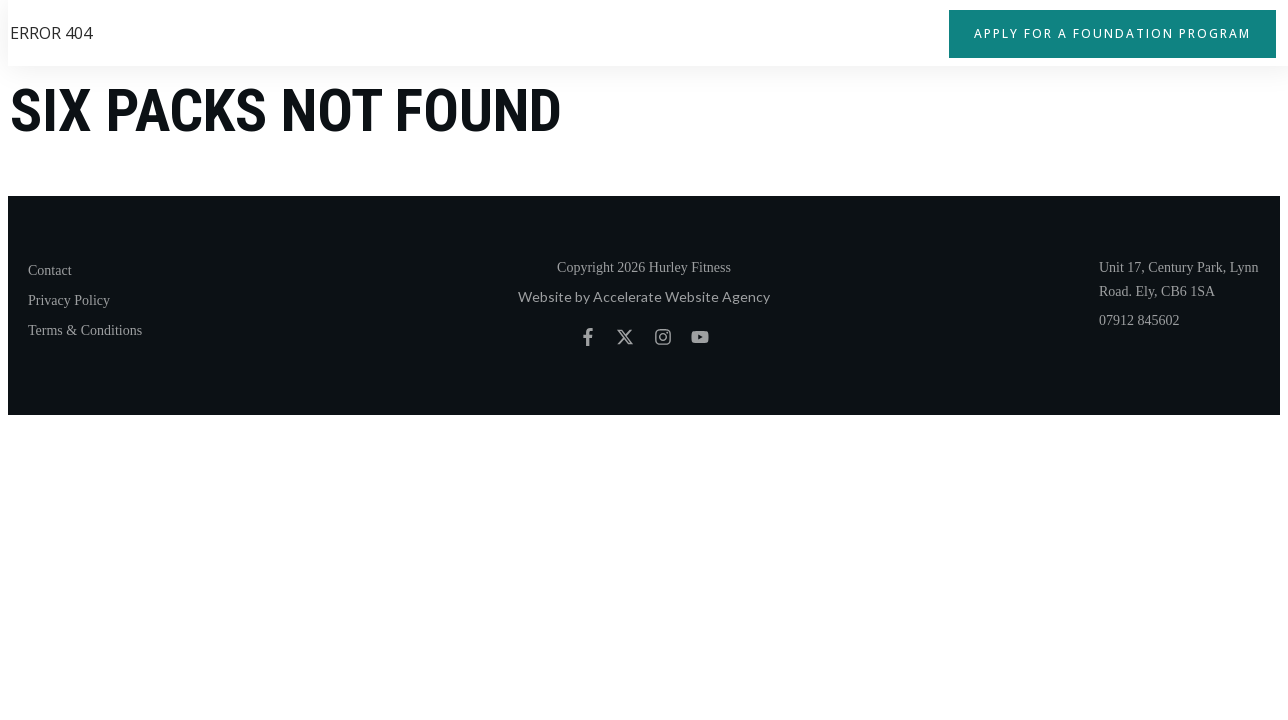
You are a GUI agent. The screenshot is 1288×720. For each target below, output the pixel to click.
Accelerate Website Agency (681, 296)
